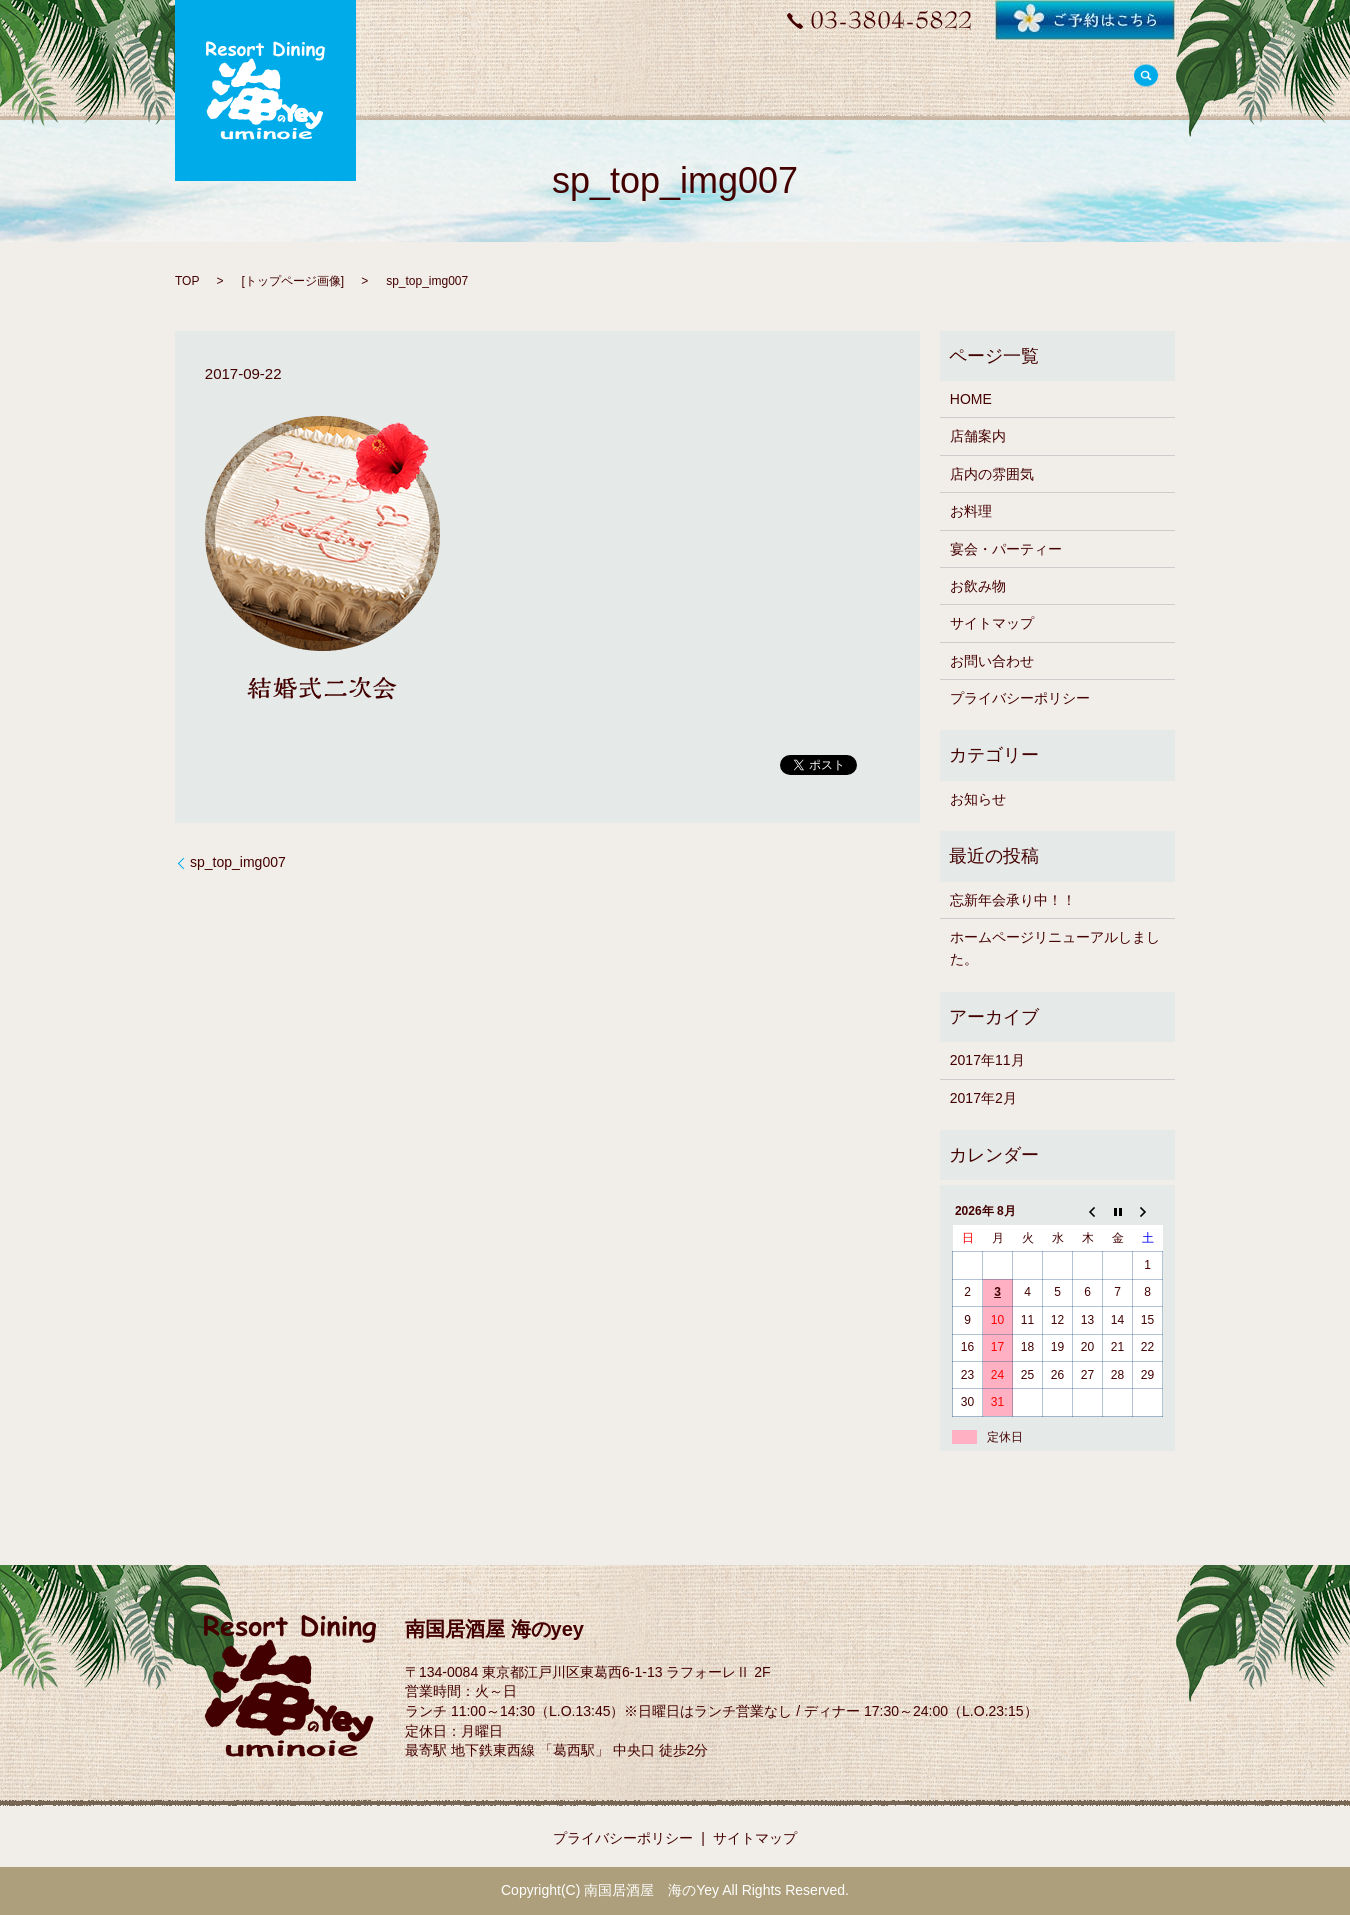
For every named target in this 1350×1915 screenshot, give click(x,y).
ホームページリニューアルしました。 (1055, 948)
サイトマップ (992, 623)
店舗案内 (978, 436)
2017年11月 (987, 1060)
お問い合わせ (992, 661)
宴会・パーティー (1006, 549)
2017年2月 (983, 1098)
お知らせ (978, 799)
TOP (187, 281)
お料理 (971, 511)
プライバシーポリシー (1020, 698)
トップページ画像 (293, 281)
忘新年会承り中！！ (1013, 900)
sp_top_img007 (238, 862)
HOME (971, 399)
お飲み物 (978, 586)
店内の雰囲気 (992, 474)
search (1146, 78)
